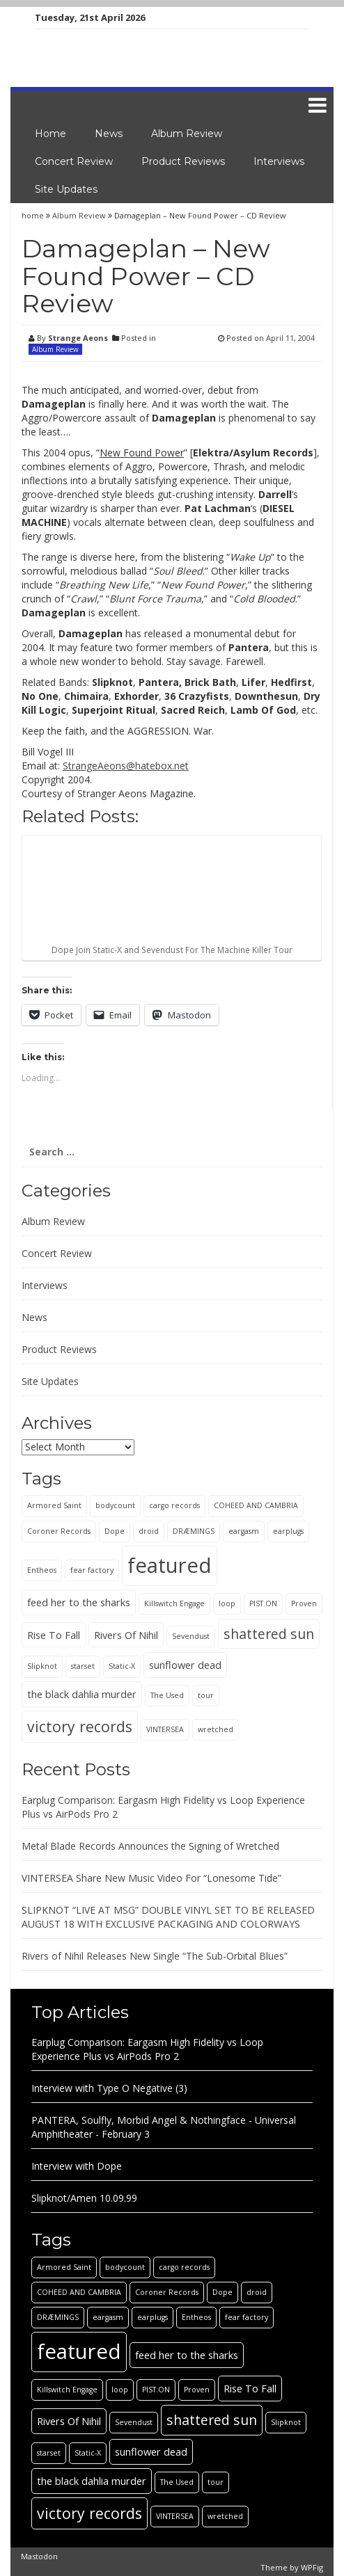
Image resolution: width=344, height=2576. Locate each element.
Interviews (278, 161)
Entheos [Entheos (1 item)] (41, 1570)
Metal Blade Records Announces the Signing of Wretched (150, 1846)
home (34, 215)
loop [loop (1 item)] (227, 1603)
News (109, 133)
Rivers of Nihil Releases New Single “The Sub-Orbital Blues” (155, 1955)
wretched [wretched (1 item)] (215, 1729)
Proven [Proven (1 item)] (304, 1603)
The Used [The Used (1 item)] (167, 1695)
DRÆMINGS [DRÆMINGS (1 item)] (193, 1531)
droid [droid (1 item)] (149, 1531)
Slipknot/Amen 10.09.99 (84, 2198)
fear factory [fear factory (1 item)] (92, 1570)
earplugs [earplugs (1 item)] (288, 1531)
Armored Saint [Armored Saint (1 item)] (54, 1505)
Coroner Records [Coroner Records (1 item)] (59, 1531)
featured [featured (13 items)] (169, 1565)
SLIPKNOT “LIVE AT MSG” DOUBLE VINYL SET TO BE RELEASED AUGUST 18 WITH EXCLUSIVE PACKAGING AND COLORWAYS (168, 1916)
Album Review (186, 133)
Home (50, 133)
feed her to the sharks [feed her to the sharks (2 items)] (78, 1602)
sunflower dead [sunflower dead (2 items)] (185, 1665)
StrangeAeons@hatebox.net (126, 765)
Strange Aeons (78, 338)
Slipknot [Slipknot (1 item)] (42, 1666)
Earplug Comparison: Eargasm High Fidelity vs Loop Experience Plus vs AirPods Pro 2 (147, 2049)
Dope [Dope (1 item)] (114, 1531)
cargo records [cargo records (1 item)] (174, 1505)
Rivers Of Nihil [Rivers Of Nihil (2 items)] (126, 1635)
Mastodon (39, 2556)
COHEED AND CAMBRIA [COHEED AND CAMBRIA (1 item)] (256, 1505)
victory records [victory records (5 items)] (79, 1726)
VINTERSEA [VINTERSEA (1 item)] (165, 1729)
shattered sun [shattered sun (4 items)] (269, 1633)
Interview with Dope (76, 2166)
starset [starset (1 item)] (83, 1666)
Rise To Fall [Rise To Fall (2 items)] (53, 1635)
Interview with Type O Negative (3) (109, 2088)
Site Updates (66, 189)
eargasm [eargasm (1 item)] (243, 1531)
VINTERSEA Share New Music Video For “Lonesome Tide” (151, 1878)
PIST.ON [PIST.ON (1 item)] (263, 1603)
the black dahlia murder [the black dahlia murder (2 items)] (81, 1694)
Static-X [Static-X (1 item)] (122, 1666)
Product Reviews (183, 161)
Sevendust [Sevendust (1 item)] (191, 1636)
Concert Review (74, 161)
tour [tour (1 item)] (206, 1695)
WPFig (312, 2567)
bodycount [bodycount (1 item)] (115, 1505)
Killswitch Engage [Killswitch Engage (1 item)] (174, 1603)
